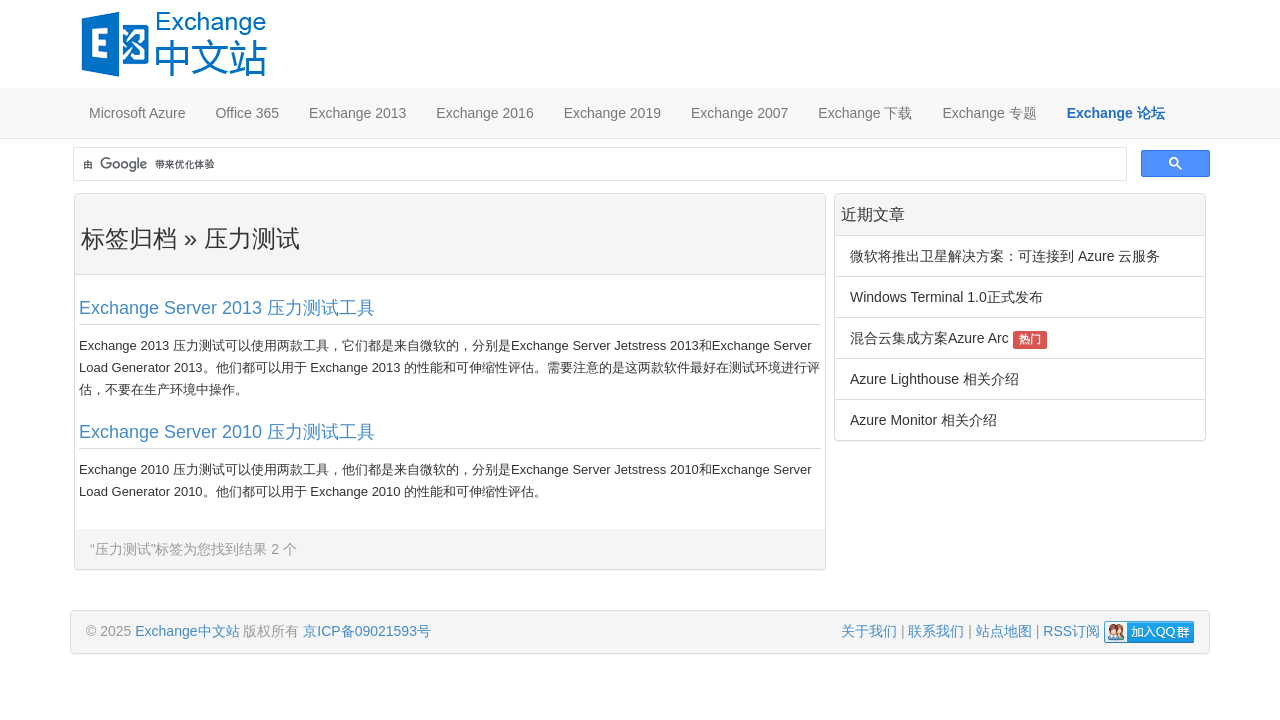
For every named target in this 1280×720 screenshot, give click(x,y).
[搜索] (598, 164)
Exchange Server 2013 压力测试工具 (227, 308)
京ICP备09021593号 (367, 631)
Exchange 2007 (739, 113)
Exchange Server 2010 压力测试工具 (227, 432)
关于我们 (869, 631)
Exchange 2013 (357, 113)
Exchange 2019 (612, 113)
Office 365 (247, 113)
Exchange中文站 (187, 631)
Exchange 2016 (484, 113)
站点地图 (1004, 631)
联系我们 (936, 631)
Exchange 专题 (989, 113)
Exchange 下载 (865, 113)
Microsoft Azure (137, 113)
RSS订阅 (1071, 631)
